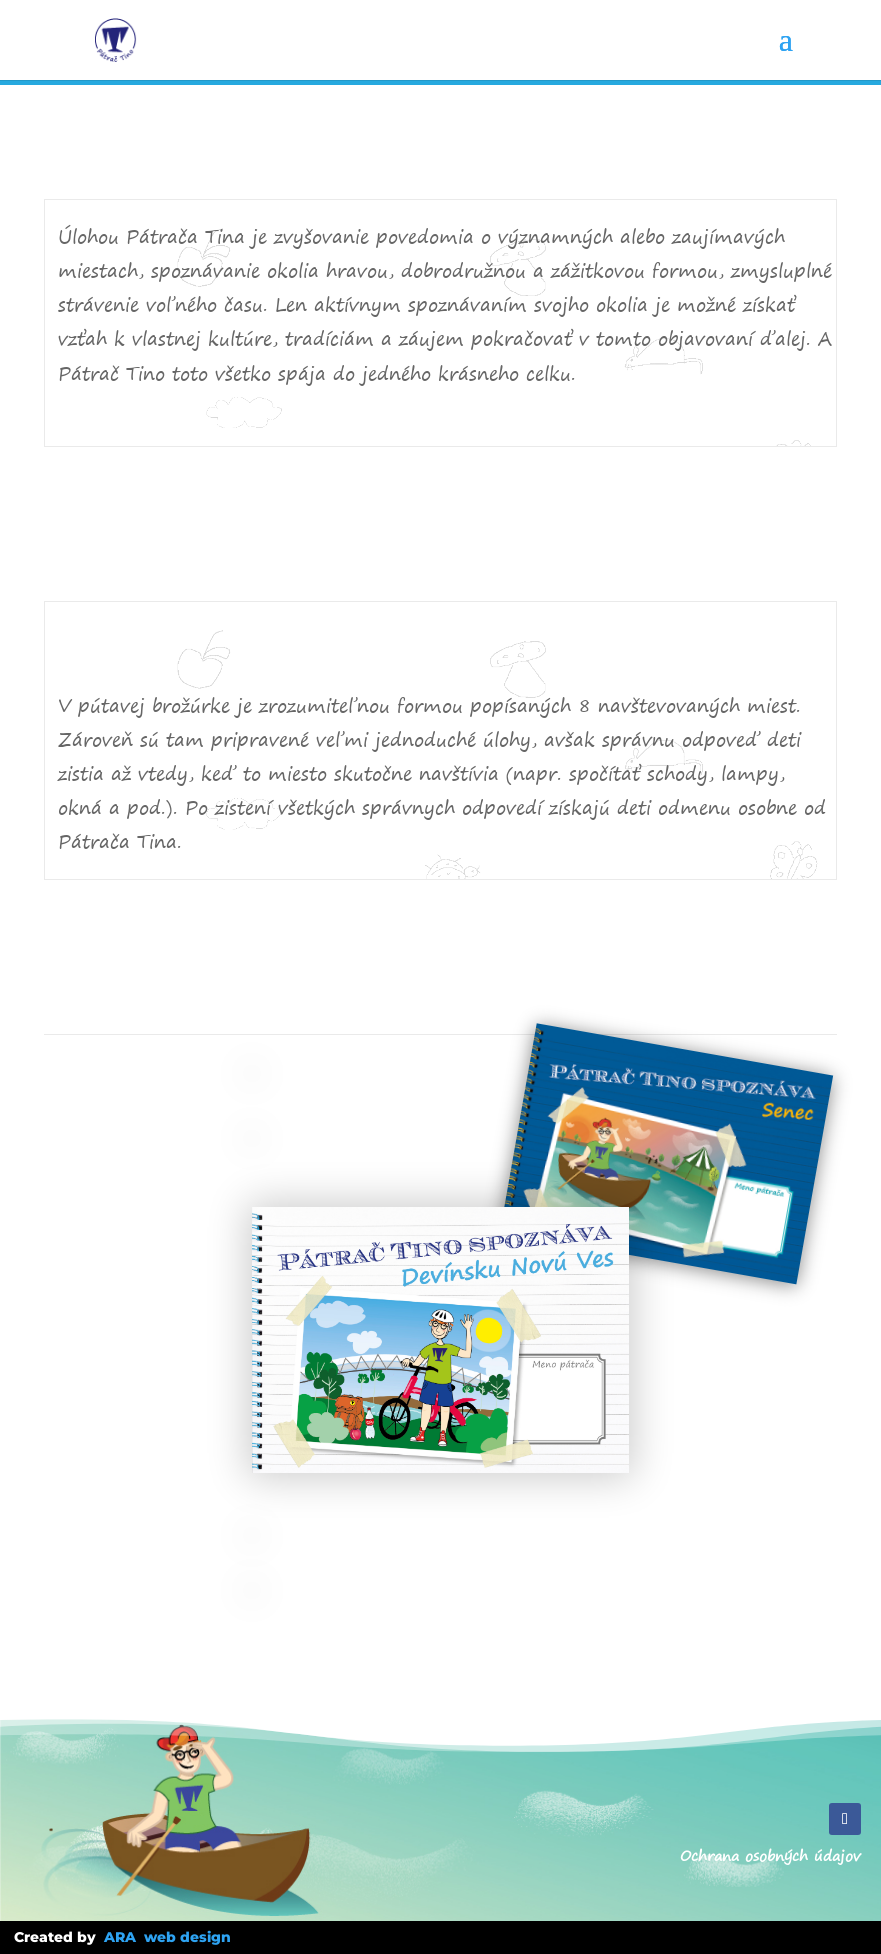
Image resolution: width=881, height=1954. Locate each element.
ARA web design (167, 1937)
